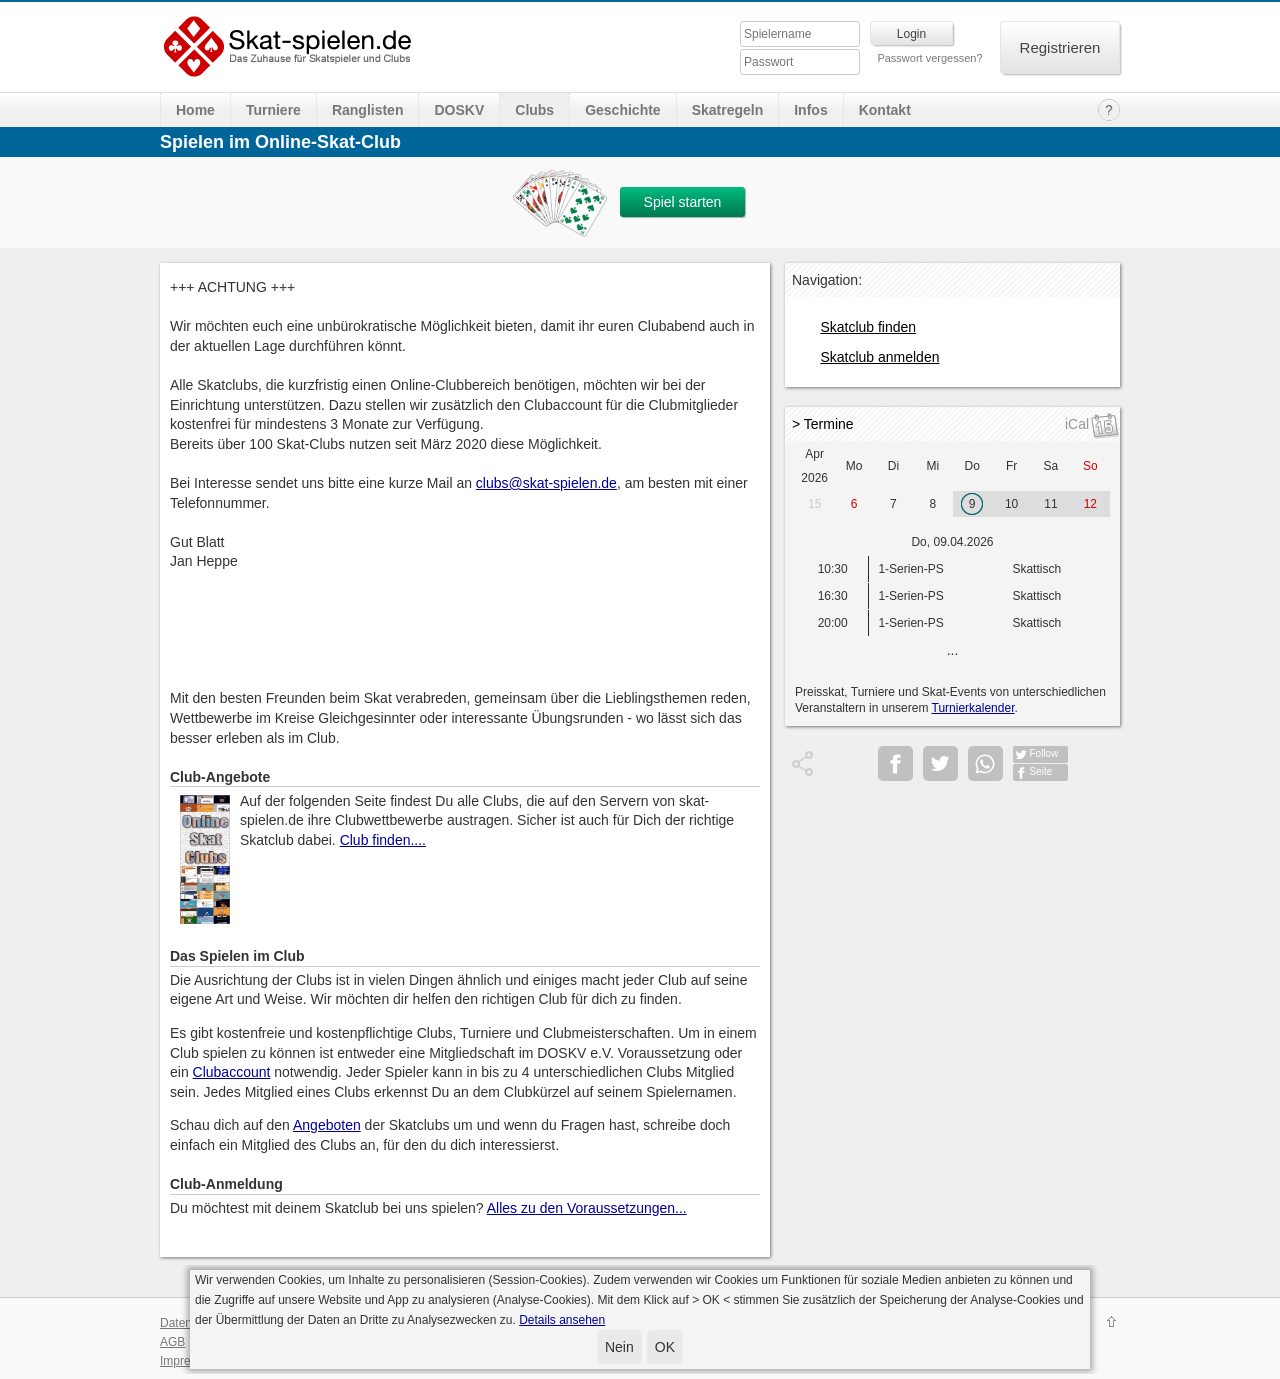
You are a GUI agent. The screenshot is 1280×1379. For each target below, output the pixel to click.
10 (1011, 504)
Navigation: (827, 280)
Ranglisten (368, 110)
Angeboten (327, 1125)
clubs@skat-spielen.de (546, 483)
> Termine (823, 424)
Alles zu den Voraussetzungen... (587, 1208)
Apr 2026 (814, 466)
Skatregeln (728, 110)
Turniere (273, 110)
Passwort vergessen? (929, 58)
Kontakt (885, 110)
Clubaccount (232, 1072)
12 (1090, 504)
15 (814, 504)
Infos (810, 110)
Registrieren (1060, 47)
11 (1050, 504)
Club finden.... (383, 840)
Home (195, 110)
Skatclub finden (868, 327)
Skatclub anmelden (879, 357)
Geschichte (622, 110)
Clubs (534, 110)
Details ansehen (562, 1320)
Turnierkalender (973, 708)
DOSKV (459, 110)
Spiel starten (683, 202)
